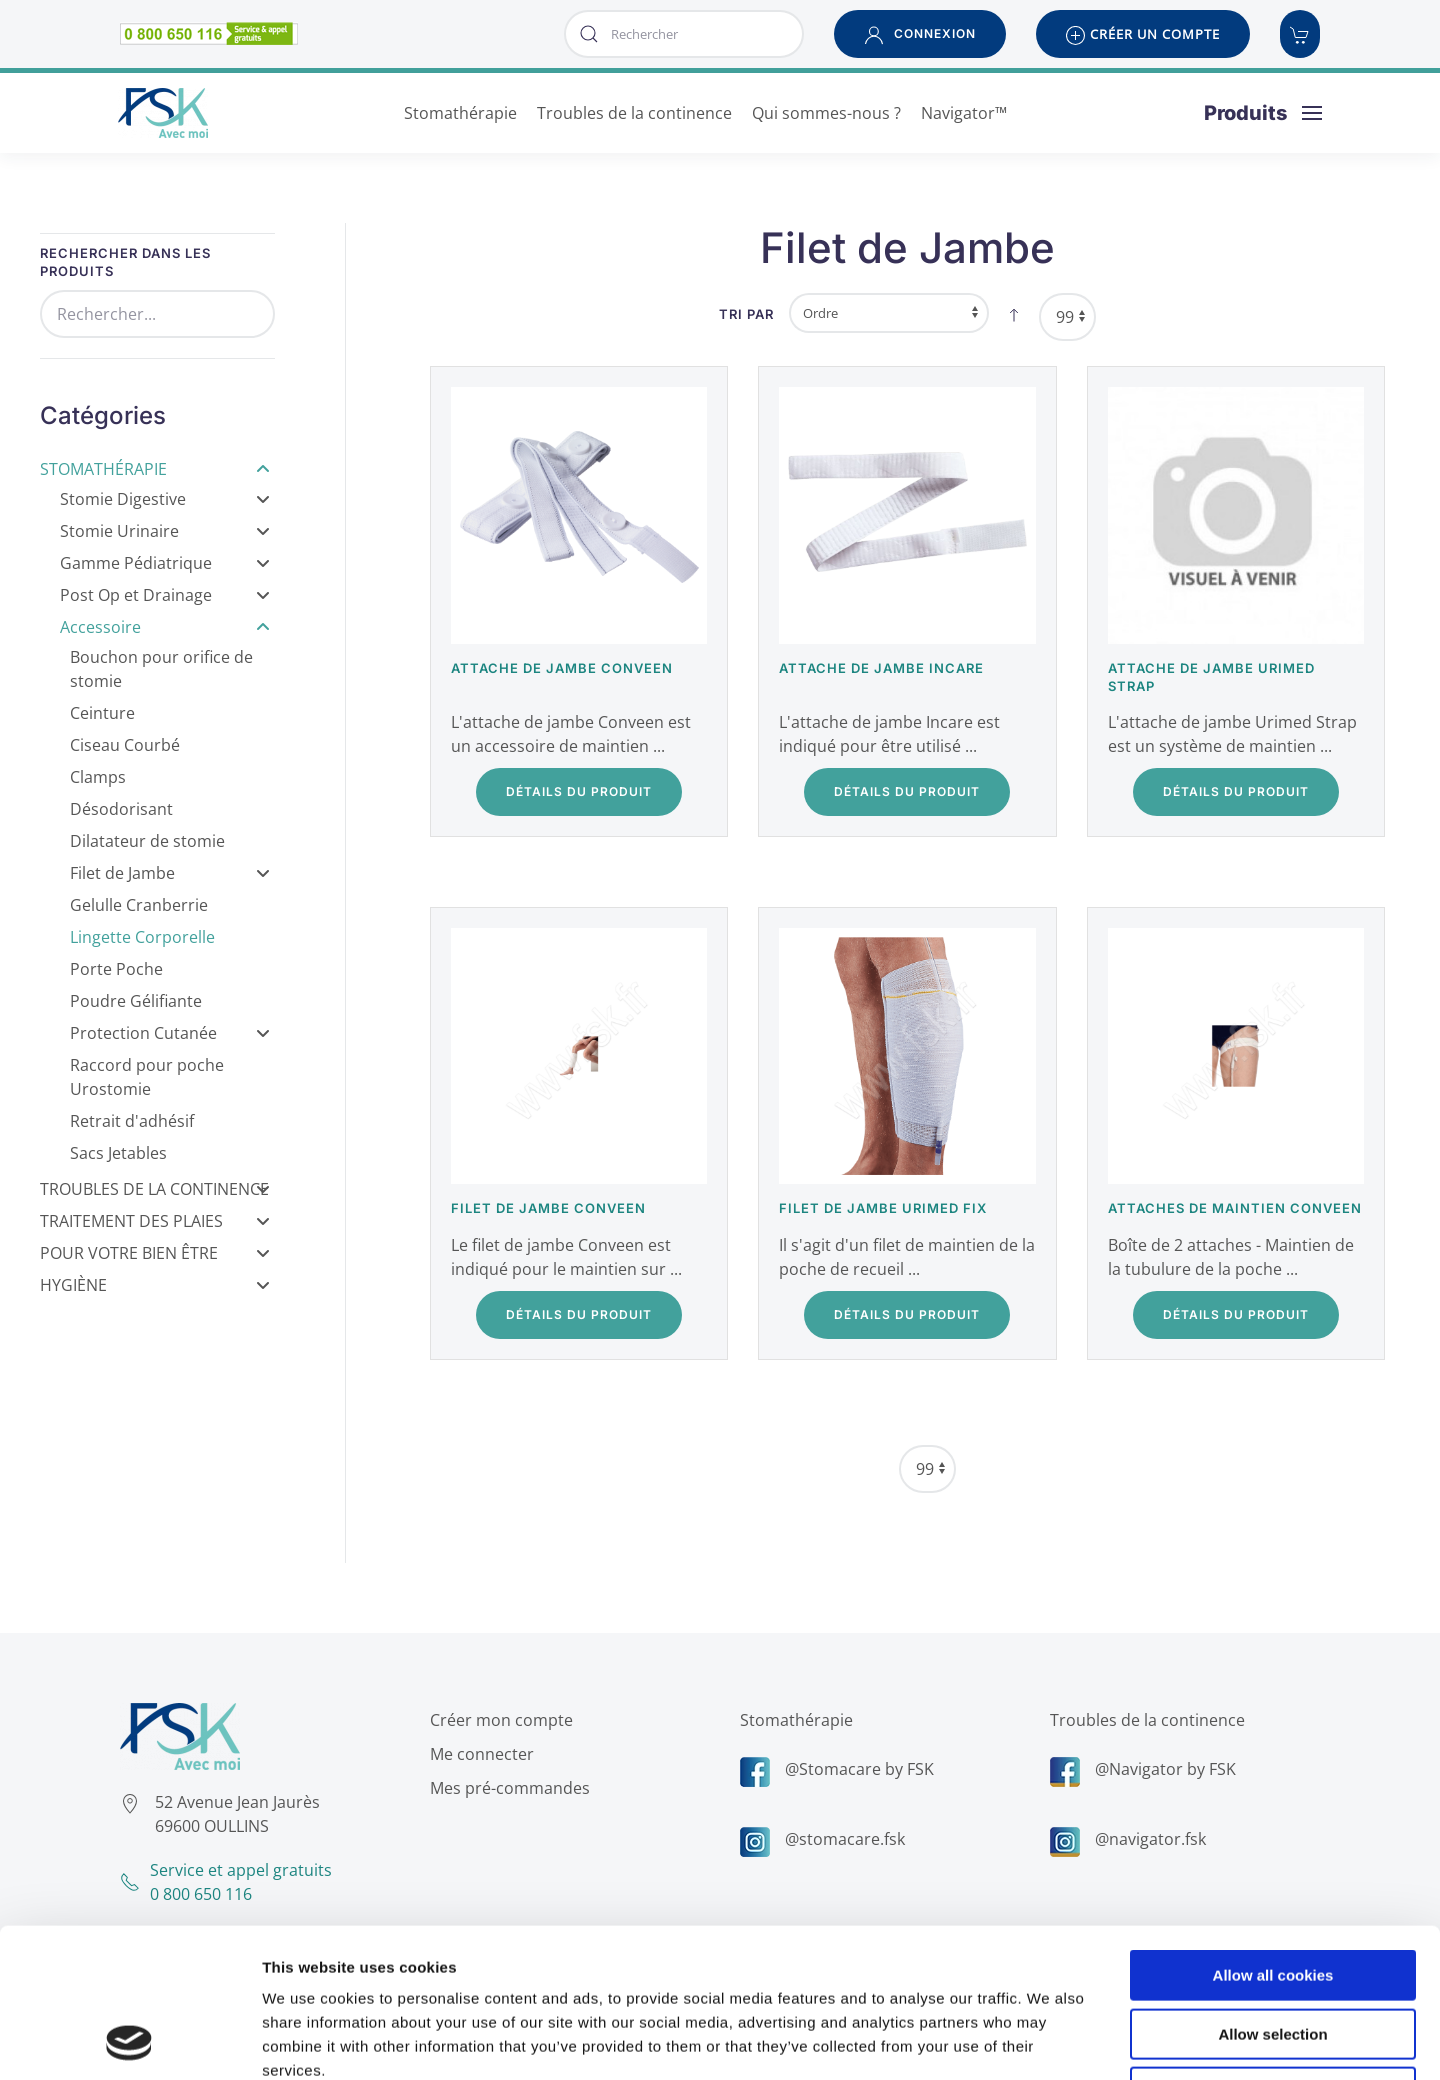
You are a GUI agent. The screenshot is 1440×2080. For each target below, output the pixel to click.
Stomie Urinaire (165, 531)
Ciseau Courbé (125, 745)
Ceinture (102, 713)
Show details (1049, 2040)
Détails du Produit (579, 791)
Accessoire (165, 627)
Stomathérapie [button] (460, 113)
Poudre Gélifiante (136, 1001)
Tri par (746, 314)
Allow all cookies (1273, 1835)
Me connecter (478, 1754)
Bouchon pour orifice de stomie (161, 669)
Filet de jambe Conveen (548, 1208)
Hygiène (155, 1285)
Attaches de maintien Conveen (1235, 1208)
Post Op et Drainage (165, 595)
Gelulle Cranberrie (139, 905)
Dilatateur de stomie (147, 841)
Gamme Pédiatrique (165, 563)
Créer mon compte (497, 1720)
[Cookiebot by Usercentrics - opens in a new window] (129, 2041)
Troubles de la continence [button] (634, 113)
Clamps (98, 777)
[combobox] (684, 34)
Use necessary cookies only (1273, 1952)
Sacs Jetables (118, 1153)
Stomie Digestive (165, 499)
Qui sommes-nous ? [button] (826, 113)
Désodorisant (121, 809)
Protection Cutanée (170, 1033)
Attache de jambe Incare (881, 668)
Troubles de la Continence (155, 1189)
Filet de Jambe (170, 873)
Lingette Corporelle (142, 937)
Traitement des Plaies (155, 1221)
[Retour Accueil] (163, 113)
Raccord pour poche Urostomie (147, 1077)
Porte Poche (116, 969)
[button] (920, 34)
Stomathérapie (155, 469)
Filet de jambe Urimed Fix (883, 1208)
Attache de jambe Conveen (562, 668)
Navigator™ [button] (964, 113)
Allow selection (1272, 1894)
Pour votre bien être (155, 1253)
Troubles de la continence (1143, 1720)
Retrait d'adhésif (132, 1121)
